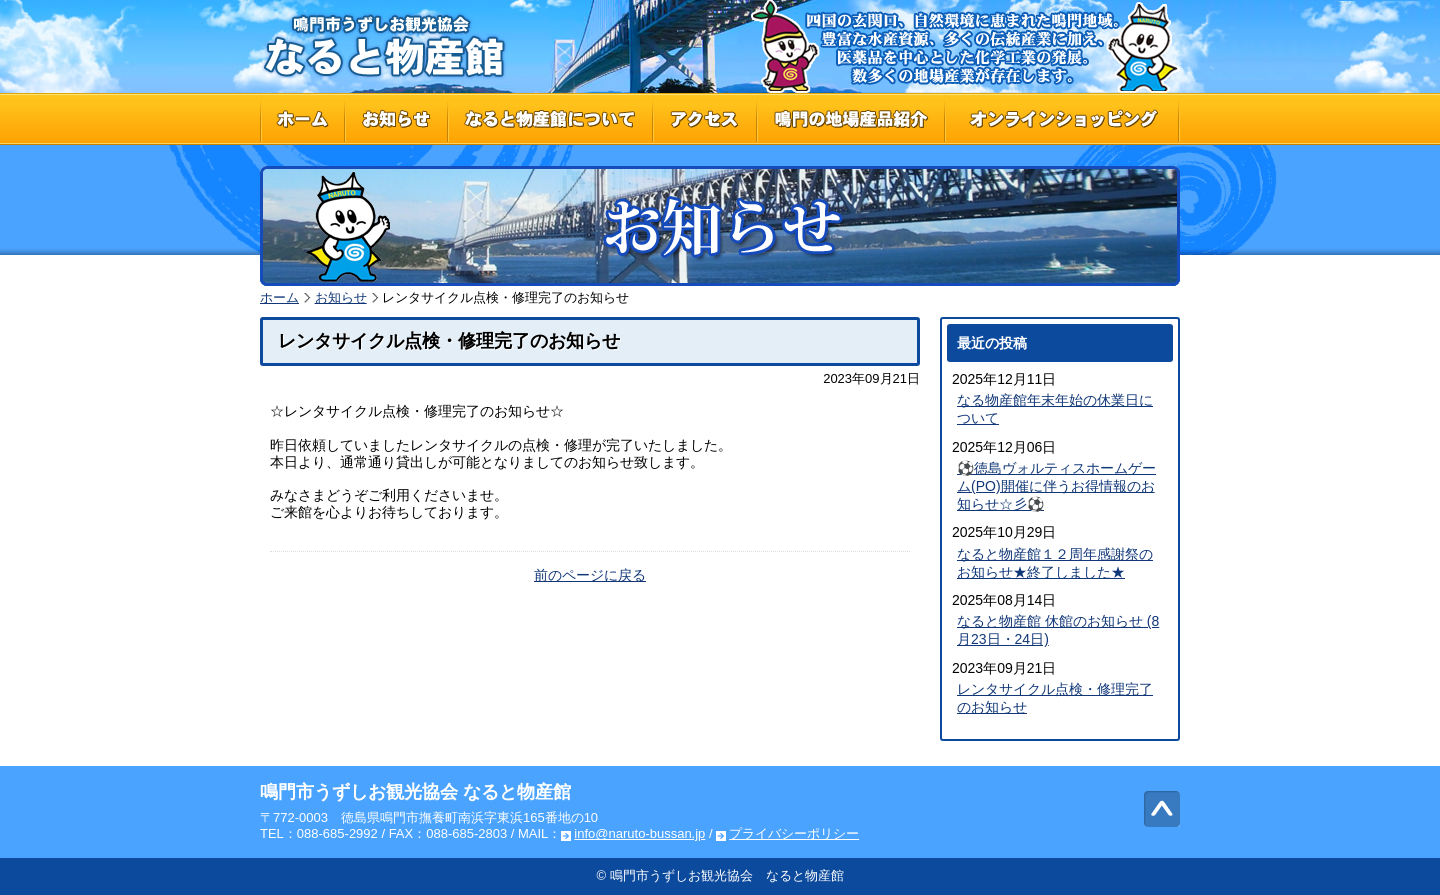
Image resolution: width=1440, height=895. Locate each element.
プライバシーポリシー (794, 833)
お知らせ (341, 297)
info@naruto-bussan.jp (639, 833)
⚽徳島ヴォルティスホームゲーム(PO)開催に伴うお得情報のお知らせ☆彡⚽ (1056, 486)
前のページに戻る (590, 575)
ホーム (279, 297)
